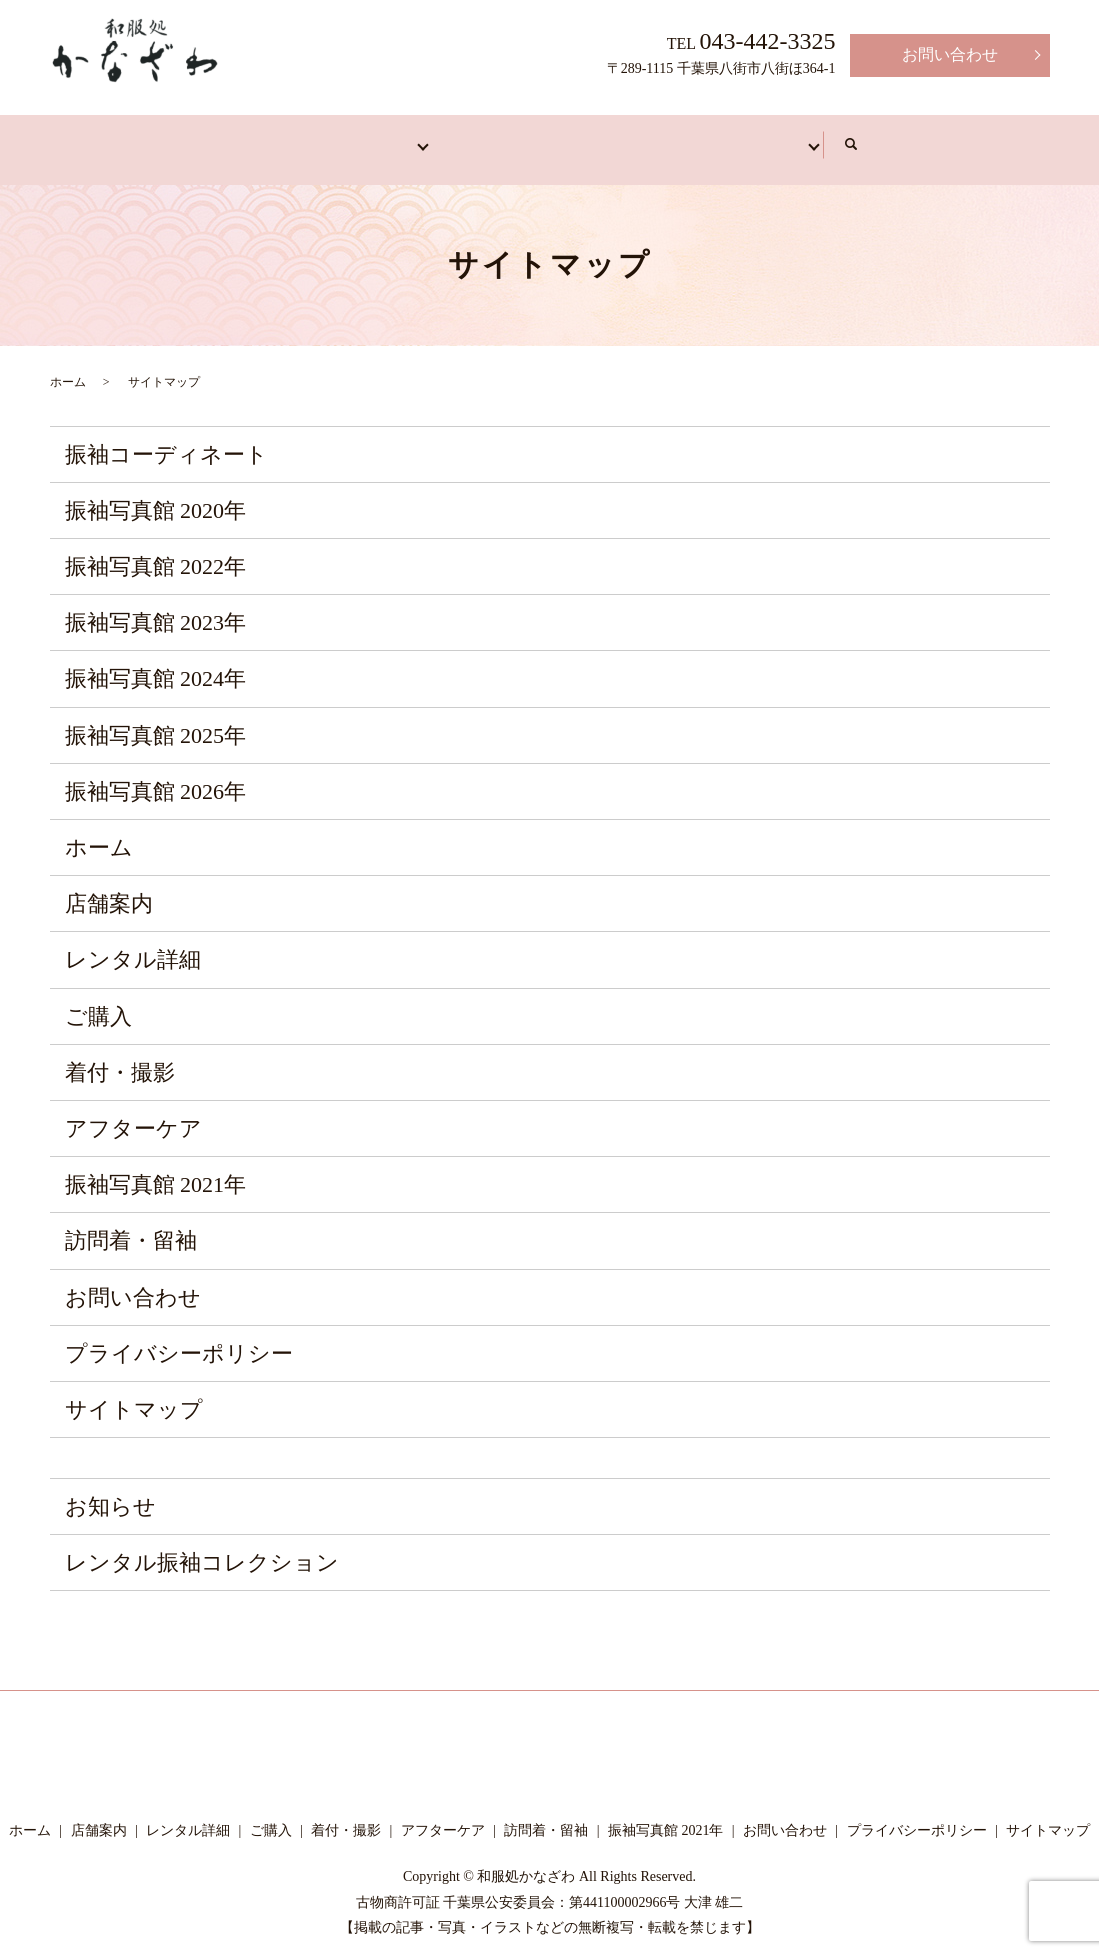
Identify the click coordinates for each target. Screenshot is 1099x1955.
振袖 (354, 136)
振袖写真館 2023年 (156, 608)
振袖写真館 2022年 (156, 551)
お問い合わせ (950, 54)
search (1006, 138)
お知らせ (110, 1491)
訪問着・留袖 (482, 136)
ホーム (122, 136)
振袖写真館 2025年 (156, 720)
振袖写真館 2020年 (156, 495)
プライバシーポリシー (179, 1338)
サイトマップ (134, 1394)
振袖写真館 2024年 (156, 664)
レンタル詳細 (133, 945)
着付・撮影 (634, 136)
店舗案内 (242, 136)
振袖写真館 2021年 (156, 1169)
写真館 (922, 136)
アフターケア (786, 136)
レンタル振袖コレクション (202, 1548)
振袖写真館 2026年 (156, 776)
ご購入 (98, 1001)
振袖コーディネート (166, 439)
